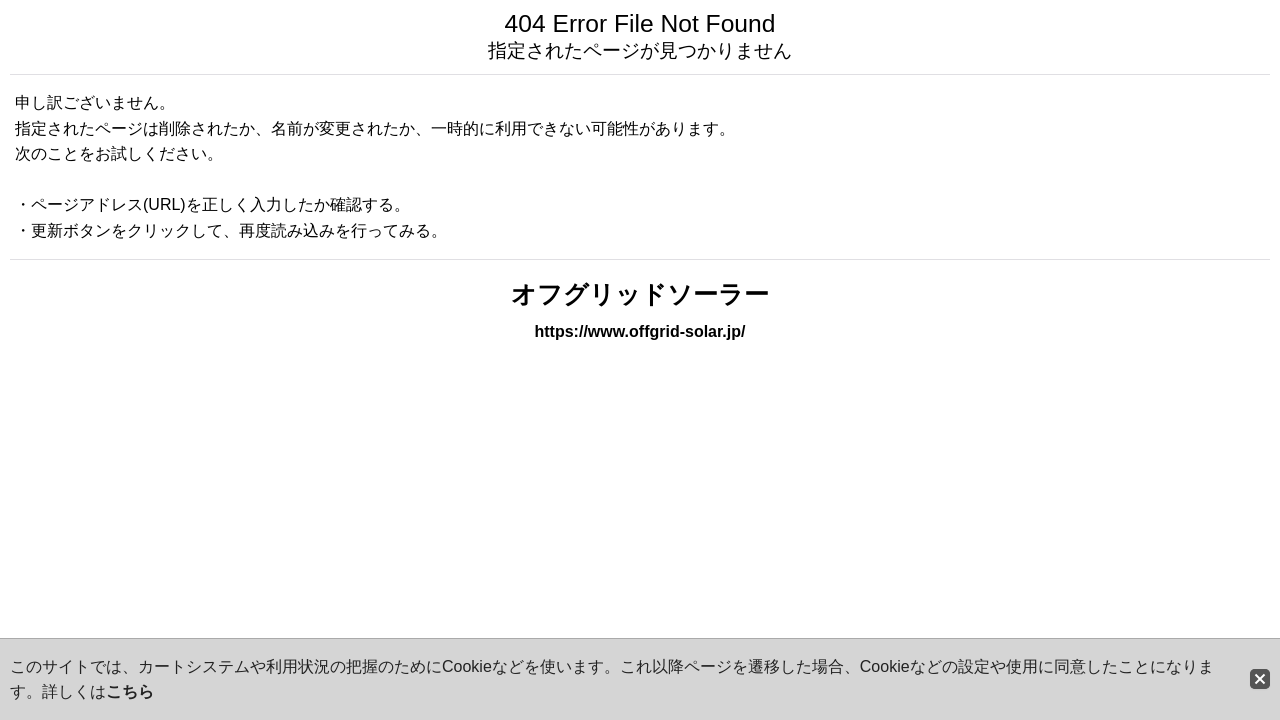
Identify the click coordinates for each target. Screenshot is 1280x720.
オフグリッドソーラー (640, 294)
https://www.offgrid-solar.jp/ (640, 331)
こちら (130, 691)
